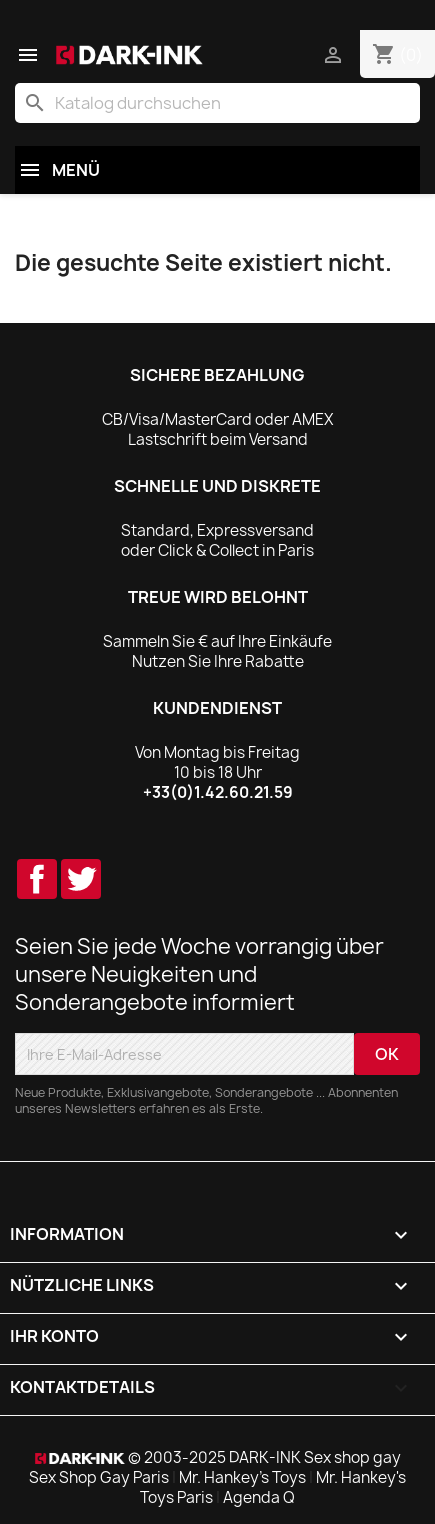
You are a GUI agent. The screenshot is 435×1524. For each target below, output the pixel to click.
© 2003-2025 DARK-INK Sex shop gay (264, 1457)
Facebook (37, 879)
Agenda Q (259, 1497)
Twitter (81, 879)
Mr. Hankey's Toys (242, 1477)
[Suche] (217, 103)
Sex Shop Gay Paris (99, 1477)
